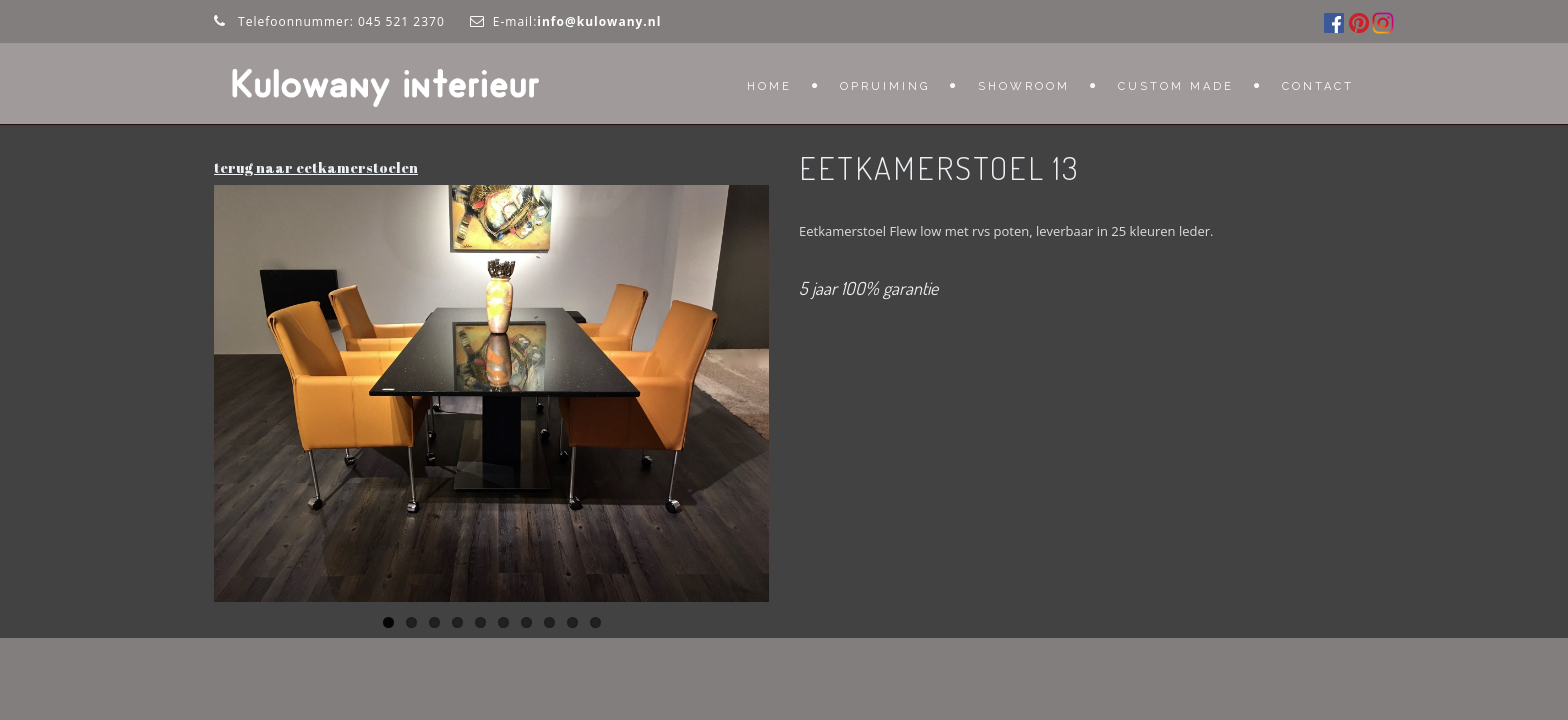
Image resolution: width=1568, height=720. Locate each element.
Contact (1318, 86)
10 (595, 622)
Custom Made (1176, 86)
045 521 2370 (401, 21)
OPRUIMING (885, 86)
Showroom (1024, 86)
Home (769, 86)
